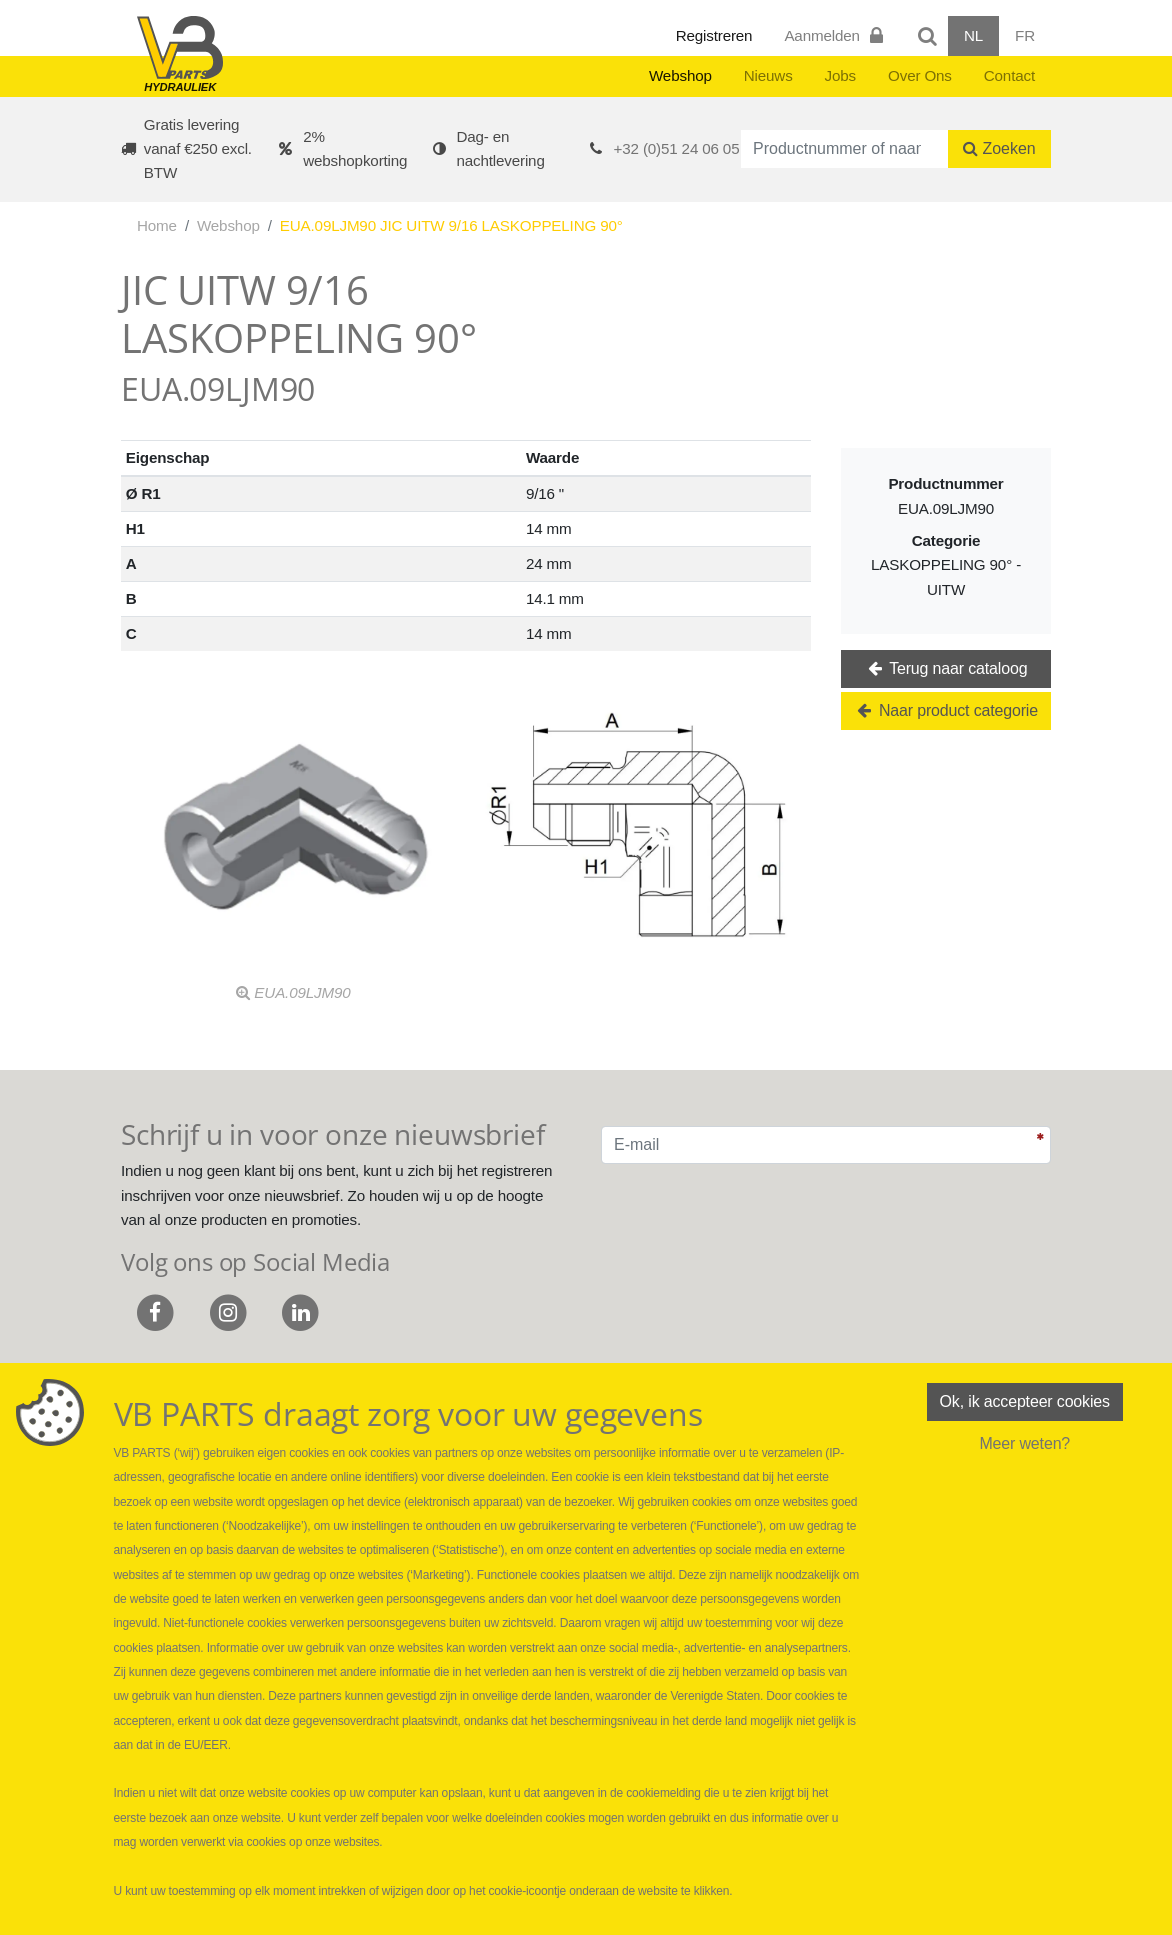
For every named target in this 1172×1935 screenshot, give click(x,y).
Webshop (680, 75)
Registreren (714, 35)
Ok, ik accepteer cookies (1025, 1401)
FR (1025, 35)
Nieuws (768, 75)
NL (973, 35)
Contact (1009, 75)
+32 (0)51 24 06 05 (677, 148)
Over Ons (920, 75)
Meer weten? (1024, 1443)
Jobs (840, 75)
